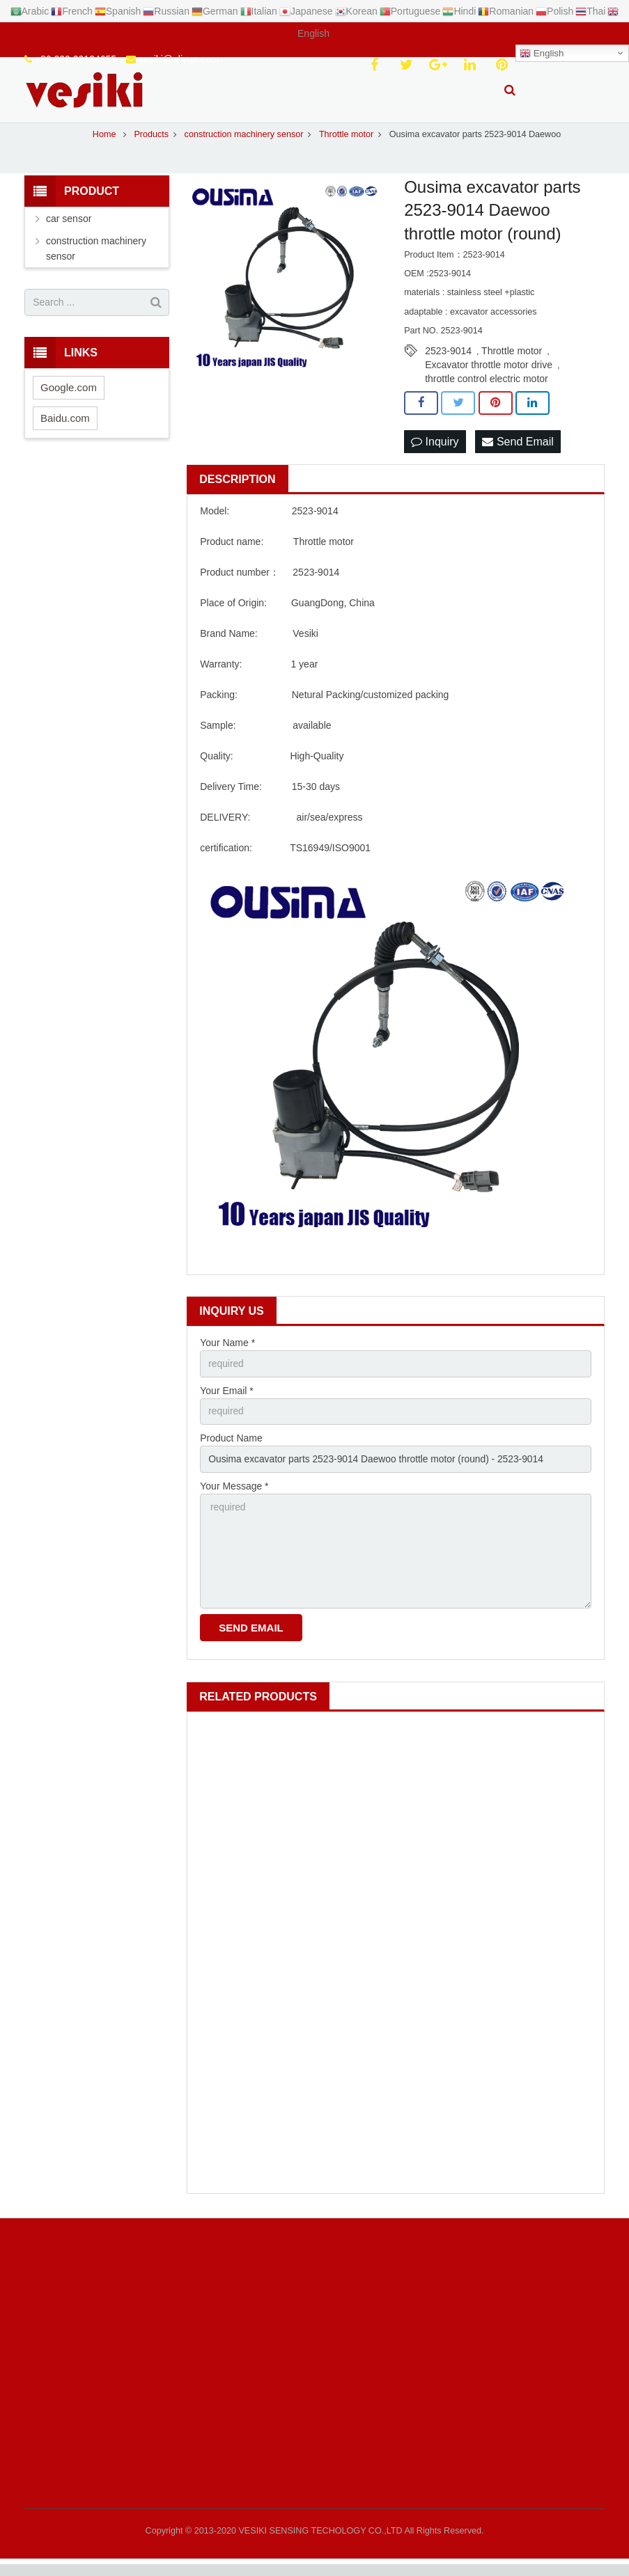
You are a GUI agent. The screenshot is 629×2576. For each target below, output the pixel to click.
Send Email (517, 449)
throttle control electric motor (486, 387)
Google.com (68, 395)
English (542, 53)
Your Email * (227, 1399)
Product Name (231, 1447)
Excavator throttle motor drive (488, 373)
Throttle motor (511, 359)
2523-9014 (448, 359)
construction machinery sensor (96, 256)
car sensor (68, 226)
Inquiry (434, 449)
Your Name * (227, 1351)
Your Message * (234, 1495)
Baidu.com (65, 426)
